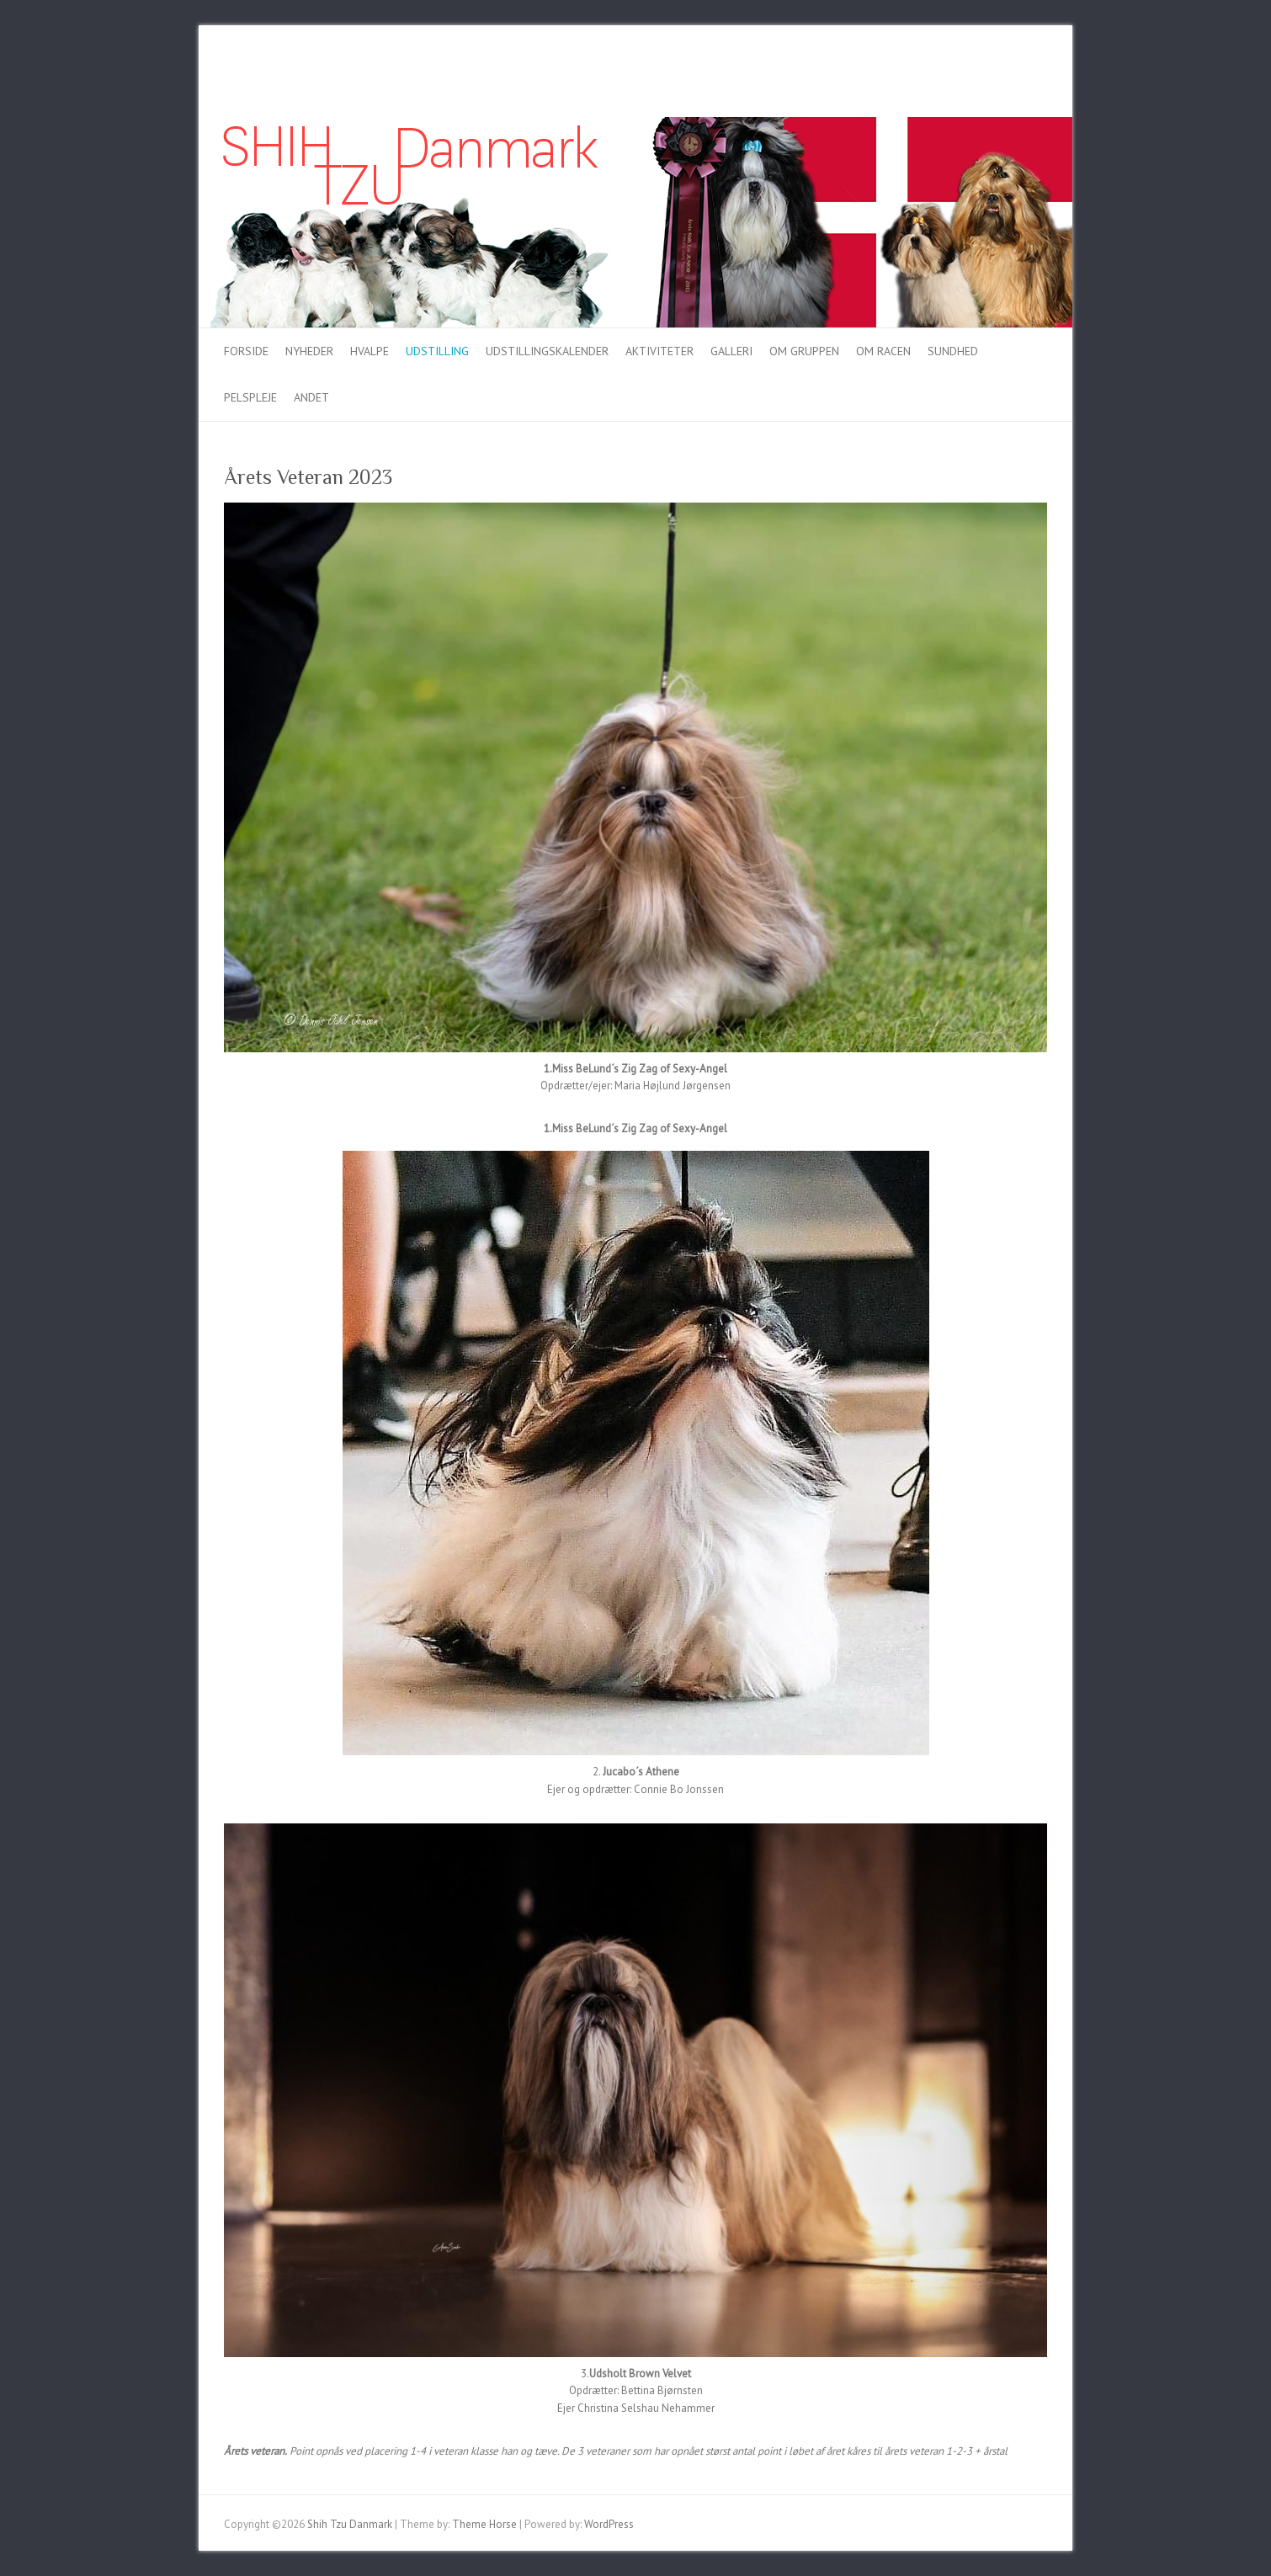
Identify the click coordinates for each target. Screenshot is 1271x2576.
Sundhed (953, 351)
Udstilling (437, 351)
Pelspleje (250, 397)
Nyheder (309, 351)
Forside (246, 351)
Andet (311, 397)
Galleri (731, 351)
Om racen (883, 351)
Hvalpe (369, 351)
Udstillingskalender (547, 351)
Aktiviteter (659, 351)
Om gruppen (804, 351)
